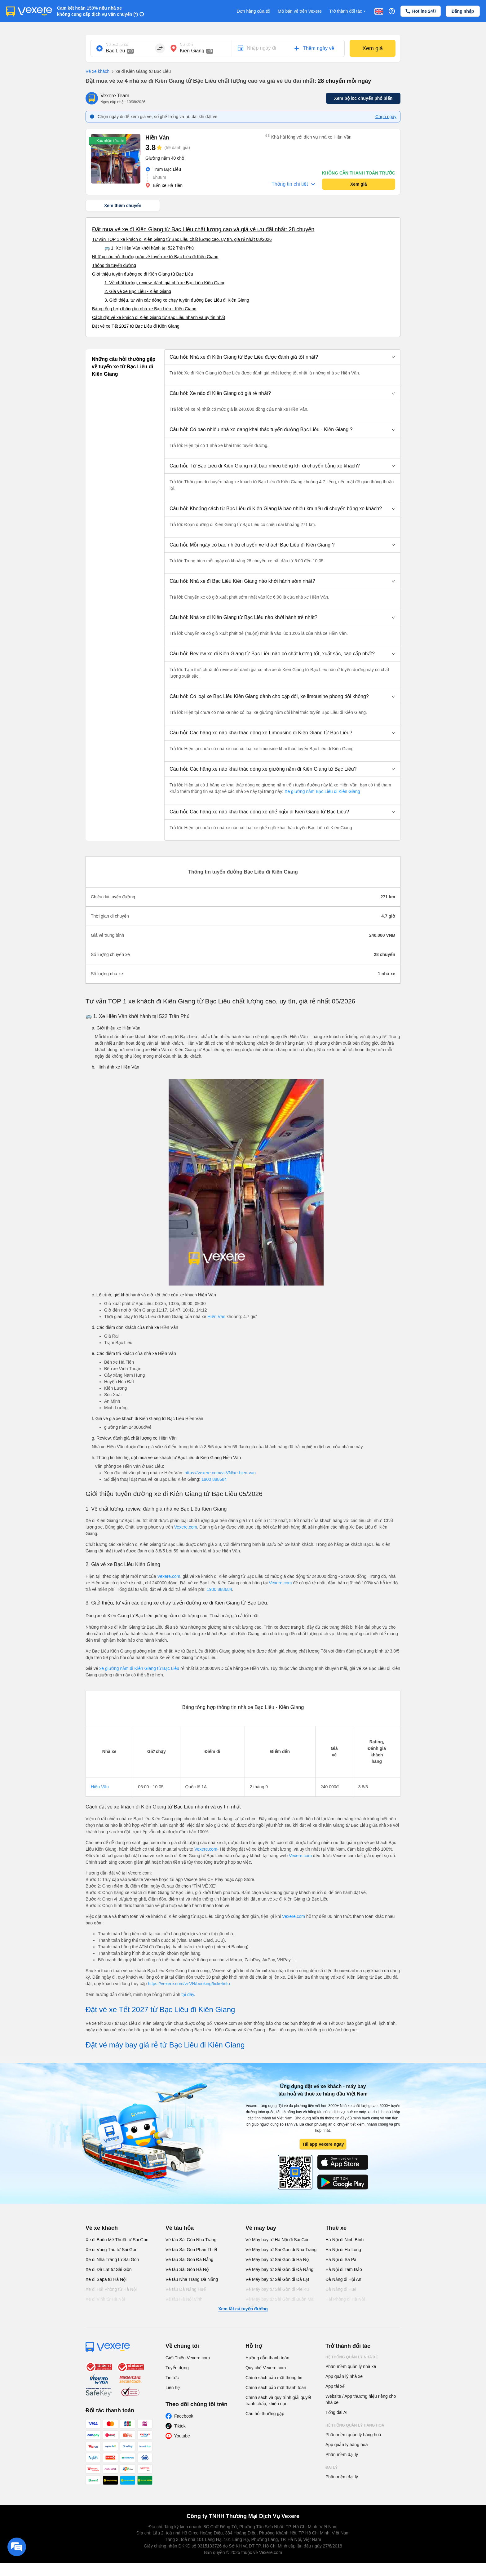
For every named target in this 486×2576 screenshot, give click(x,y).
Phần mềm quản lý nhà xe (350, 2366)
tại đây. (188, 1994)
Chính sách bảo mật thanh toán (275, 2387)
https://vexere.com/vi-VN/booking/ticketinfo (189, 1983)
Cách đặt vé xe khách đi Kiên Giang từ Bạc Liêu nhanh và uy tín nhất (158, 317)
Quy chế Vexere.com (265, 2367)
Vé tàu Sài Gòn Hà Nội (188, 2269)
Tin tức (172, 2377)
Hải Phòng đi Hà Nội (345, 2299)
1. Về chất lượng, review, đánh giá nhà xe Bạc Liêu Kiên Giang (165, 282)
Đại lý (331, 2467)
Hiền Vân (216, 1316)
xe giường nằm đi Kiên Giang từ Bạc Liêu (139, 1668)
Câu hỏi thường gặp (264, 2413)
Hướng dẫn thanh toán (267, 2357)
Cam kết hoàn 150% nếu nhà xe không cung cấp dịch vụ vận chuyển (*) (97, 11)
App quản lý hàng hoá (346, 2444)
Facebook (183, 2416)
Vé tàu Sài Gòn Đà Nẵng (189, 2259)
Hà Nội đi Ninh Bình (344, 2239)
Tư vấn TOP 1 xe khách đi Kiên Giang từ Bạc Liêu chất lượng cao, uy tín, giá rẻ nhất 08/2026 (182, 239)
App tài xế (335, 2386)
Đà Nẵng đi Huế (340, 2289)
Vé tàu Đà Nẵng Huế (186, 2289)
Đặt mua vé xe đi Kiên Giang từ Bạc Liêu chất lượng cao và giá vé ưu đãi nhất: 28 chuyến (203, 229)
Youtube (182, 2435)
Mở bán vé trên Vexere (300, 11)
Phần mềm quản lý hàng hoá (353, 2434)
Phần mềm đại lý (341, 2454)
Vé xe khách (97, 71)
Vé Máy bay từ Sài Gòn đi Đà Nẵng (279, 2269)
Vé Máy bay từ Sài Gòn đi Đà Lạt (277, 2279)
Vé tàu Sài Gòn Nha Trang (191, 2239)
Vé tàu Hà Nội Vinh (184, 2299)
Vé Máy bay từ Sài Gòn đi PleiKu (277, 2289)
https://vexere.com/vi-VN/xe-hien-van (220, 1472)
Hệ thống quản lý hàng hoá (354, 2425)
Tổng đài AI (336, 2412)
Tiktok (180, 2425)
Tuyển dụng (177, 2367)
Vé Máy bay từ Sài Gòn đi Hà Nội (277, 2259)
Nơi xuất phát (117, 44)
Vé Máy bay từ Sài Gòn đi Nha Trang (280, 2249)
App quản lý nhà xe (344, 2376)
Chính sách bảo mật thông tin (273, 2377)
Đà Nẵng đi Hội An (343, 2279)
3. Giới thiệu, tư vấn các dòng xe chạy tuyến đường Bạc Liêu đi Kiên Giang (176, 300)
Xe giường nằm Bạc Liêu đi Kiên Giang (321, 791)
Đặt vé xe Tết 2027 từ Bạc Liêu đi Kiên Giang (135, 326)
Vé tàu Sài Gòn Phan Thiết (191, 2249)
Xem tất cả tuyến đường (242, 2308)
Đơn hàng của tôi (253, 11)
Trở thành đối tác (348, 11)
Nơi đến (186, 44)
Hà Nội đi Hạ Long (343, 2249)
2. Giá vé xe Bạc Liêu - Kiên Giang (137, 291)
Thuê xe (336, 2228)
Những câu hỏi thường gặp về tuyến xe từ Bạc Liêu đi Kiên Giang (155, 256)
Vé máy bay (260, 2228)
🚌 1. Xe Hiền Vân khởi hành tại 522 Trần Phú (149, 248)
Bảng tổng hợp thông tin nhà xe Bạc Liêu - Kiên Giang (144, 308)
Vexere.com (185, 1527)
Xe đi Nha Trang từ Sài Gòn (112, 2259)
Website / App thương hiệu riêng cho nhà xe (360, 2399)
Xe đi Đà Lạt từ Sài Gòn (109, 2269)
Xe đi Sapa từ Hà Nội (106, 2279)
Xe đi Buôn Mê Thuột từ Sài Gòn (117, 2239)
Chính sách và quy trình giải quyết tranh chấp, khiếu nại (278, 2400)
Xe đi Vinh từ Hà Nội (105, 2299)
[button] (282, 357)
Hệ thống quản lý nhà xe (351, 2357)
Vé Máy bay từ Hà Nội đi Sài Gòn (277, 2239)
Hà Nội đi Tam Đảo (343, 2269)
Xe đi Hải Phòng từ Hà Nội (111, 2289)
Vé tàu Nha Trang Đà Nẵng (192, 2279)
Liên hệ (173, 2387)
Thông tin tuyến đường (114, 265)
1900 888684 (214, 1479)
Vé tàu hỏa (180, 2228)
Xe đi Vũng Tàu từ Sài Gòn (112, 2249)
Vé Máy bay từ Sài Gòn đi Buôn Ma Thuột (279, 2302)
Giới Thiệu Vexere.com (188, 2357)
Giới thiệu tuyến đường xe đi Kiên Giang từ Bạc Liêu (142, 274)
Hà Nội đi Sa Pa (340, 2259)
